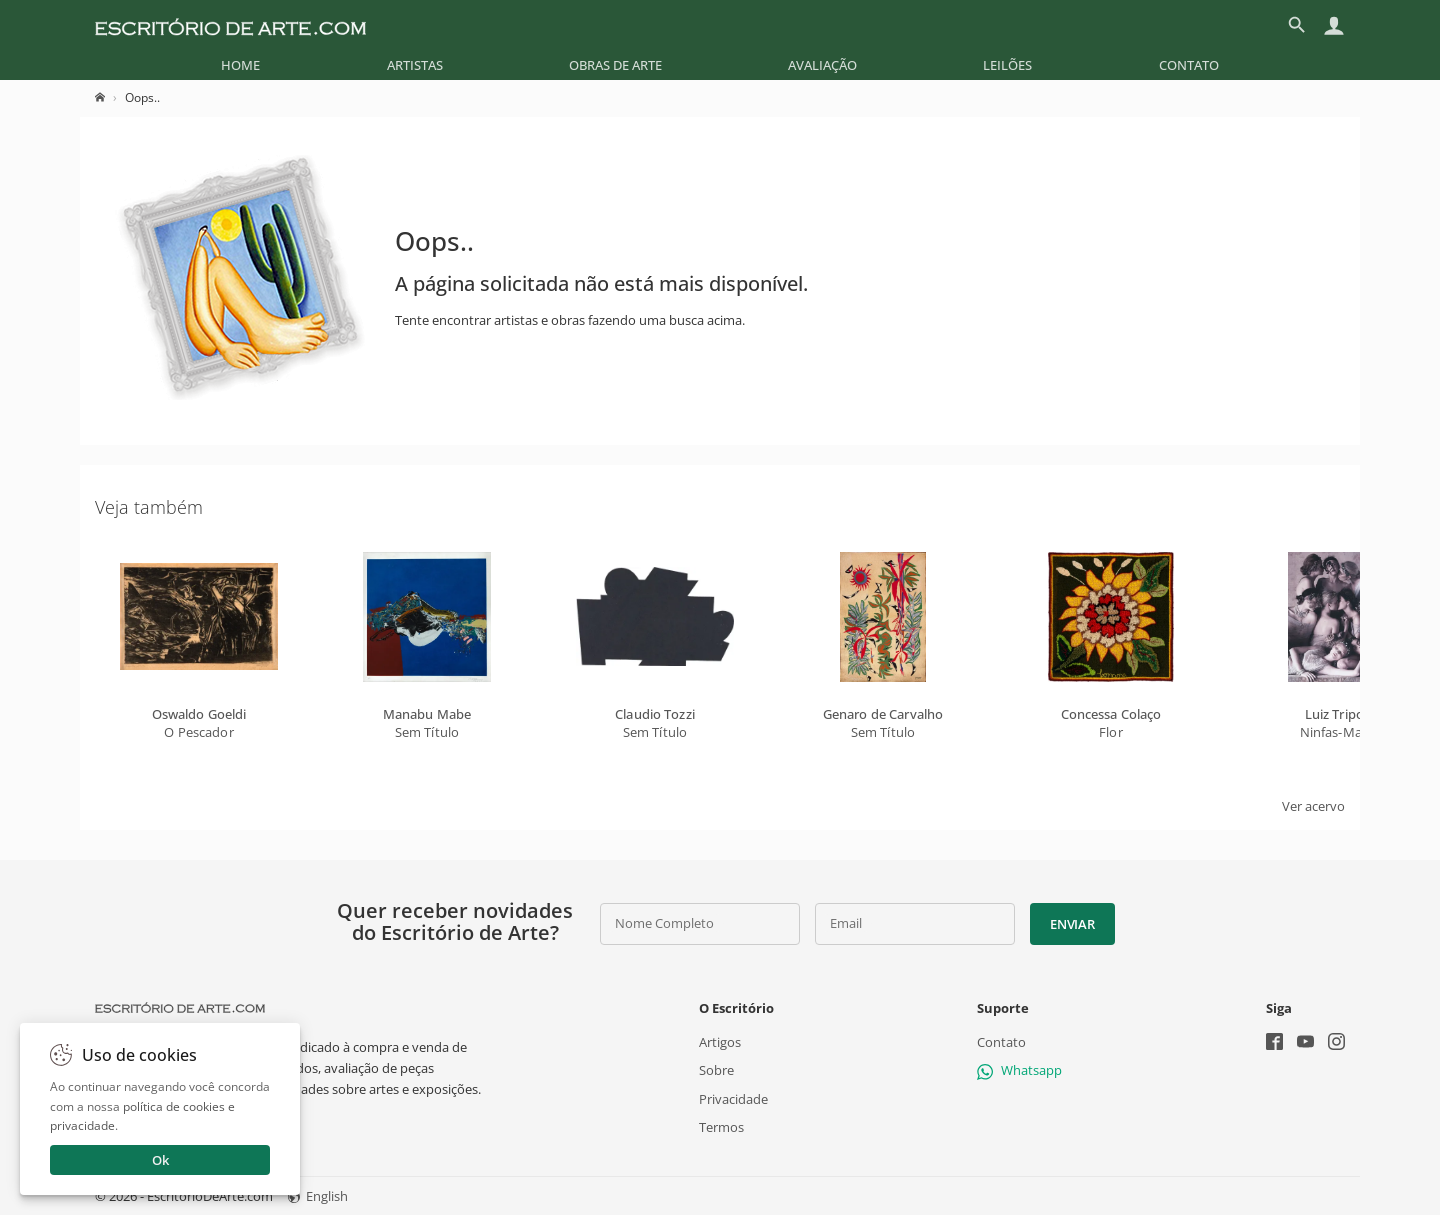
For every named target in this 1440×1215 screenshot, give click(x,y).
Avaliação (822, 65)
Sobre (716, 1070)
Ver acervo (1313, 806)
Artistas (415, 65)
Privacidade (733, 1098)
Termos (721, 1126)
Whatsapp (1019, 1070)
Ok (160, 1160)
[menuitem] (240, 65)
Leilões (1007, 65)
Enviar (1072, 924)
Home (240, 65)
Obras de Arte (615, 65)
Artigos (720, 1042)
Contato (1189, 65)
